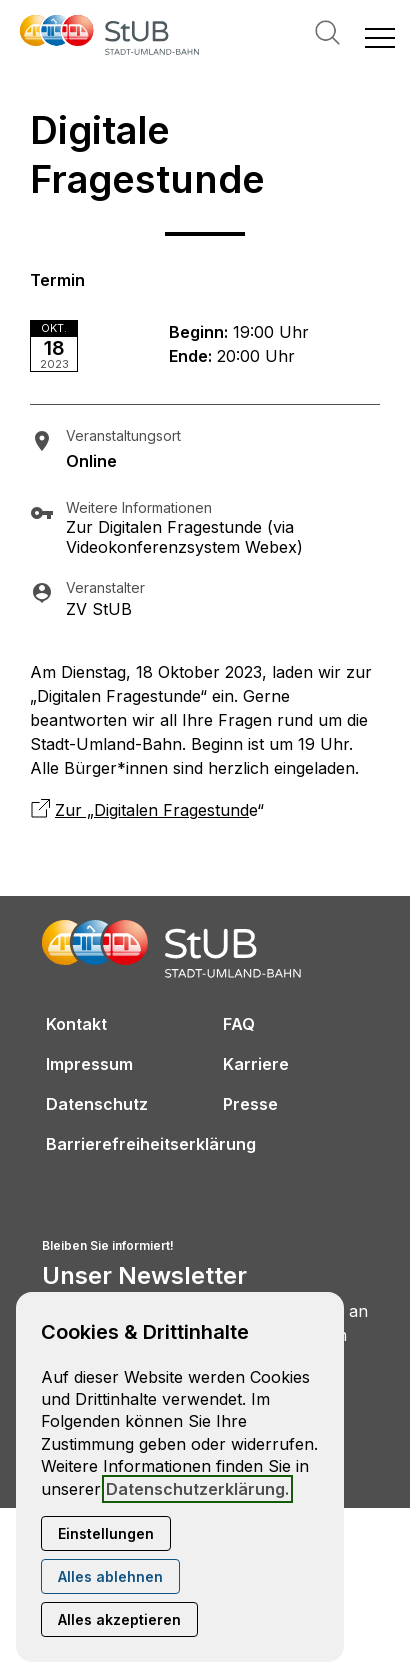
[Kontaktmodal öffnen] (16, 16)
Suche (327, 32)
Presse (250, 1104)
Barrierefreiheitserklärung (151, 1144)
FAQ (239, 1024)
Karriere (256, 1064)
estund (223, 810)
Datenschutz (97, 1104)
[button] (380, 37)
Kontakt (76, 1024)
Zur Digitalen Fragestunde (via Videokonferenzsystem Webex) (184, 537)
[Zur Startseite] (110, 37)
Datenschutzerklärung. (197, 1489)
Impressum (89, 1064)
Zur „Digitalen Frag (126, 810)
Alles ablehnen (110, 1576)
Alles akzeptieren (119, 1619)
